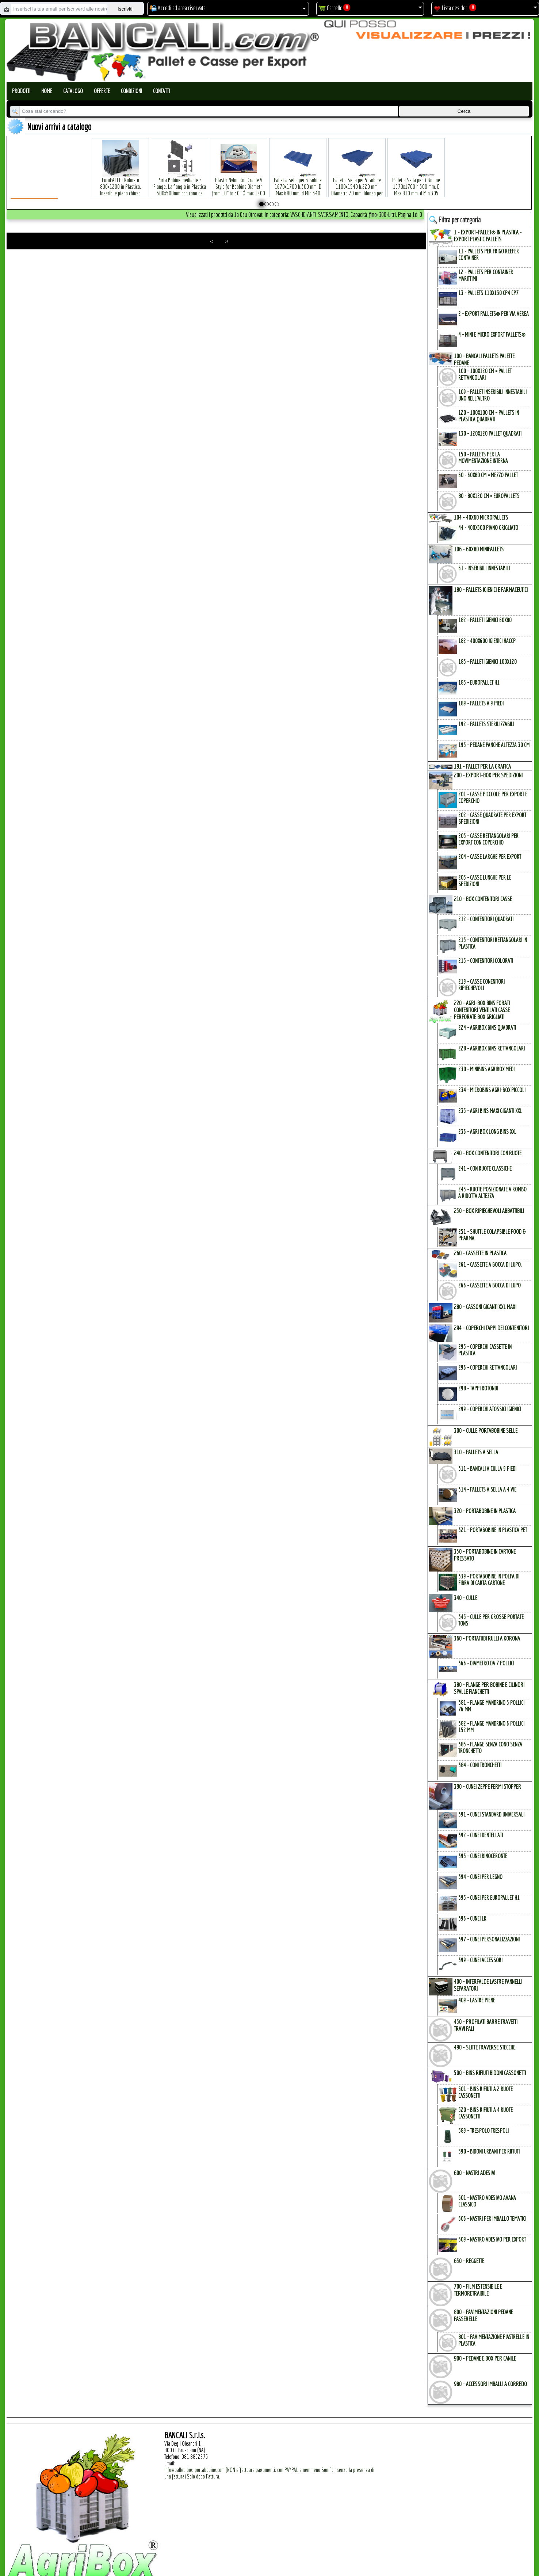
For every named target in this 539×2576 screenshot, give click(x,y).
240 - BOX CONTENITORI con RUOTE (487, 1152)
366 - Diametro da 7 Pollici (486, 1663)
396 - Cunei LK (472, 1918)
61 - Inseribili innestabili (484, 568)
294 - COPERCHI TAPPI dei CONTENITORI (491, 1327)
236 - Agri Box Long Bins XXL (487, 1131)
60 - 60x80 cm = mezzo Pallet (488, 475)
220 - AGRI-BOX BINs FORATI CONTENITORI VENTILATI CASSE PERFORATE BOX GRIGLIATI (482, 1009)
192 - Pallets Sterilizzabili (486, 724)
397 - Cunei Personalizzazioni (489, 1939)
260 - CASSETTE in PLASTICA (480, 1252)
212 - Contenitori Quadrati (485, 919)
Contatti (161, 91)
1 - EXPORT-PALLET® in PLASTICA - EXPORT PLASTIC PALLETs (488, 235)
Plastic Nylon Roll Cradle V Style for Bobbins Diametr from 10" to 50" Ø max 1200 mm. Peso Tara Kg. (238, 178)
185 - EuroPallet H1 (479, 682)
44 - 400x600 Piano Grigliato (488, 527)
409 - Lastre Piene (476, 2000)
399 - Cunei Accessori (480, 1960)
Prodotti (21, 91)
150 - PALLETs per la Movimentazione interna (483, 457)
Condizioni (131, 91)
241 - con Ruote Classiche (485, 1168)
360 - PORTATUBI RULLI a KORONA (487, 1638)
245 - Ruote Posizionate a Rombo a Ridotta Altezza (492, 1192)
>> (226, 241)
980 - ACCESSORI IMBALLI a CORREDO (490, 2383)
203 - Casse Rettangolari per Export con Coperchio (488, 839)
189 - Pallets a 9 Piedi (481, 703)
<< (211, 241)
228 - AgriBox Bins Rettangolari (491, 1048)
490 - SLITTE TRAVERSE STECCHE (484, 2047)
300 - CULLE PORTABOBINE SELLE (485, 1430)
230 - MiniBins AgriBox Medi (486, 1069)
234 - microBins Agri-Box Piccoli (491, 1090)
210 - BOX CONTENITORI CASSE (483, 898)
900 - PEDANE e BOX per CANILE (485, 2358)
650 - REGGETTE (469, 2260)
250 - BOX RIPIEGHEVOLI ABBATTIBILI (489, 1210)
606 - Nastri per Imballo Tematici (492, 2218)
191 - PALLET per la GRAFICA (482, 766)
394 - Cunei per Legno (480, 1876)
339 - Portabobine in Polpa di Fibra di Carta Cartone (488, 1579)
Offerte (102, 91)
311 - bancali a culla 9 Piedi (487, 1468)
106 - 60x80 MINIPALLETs (479, 549)
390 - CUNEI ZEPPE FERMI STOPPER (487, 1786)
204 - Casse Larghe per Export (489, 856)
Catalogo (73, 91)
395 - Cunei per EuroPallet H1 (489, 1897)
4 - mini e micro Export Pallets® (491, 334)
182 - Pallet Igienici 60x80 (485, 620)
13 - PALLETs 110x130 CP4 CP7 (488, 293)
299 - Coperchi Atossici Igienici (489, 1409)
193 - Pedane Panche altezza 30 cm (494, 745)
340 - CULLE (465, 1597)
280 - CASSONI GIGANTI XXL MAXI (485, 1306)
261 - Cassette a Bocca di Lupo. (490, 1264)
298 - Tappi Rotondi (478, 1388)
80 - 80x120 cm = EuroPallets (488, 496)
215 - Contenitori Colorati (485, 960)
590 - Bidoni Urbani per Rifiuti (489, 2151)
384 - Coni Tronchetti (479, 1765)
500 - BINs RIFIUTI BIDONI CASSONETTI (490, 2072)
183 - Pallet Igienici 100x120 (487, 661)
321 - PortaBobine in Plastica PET (492, 1530)
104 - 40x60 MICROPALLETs (481, 517)
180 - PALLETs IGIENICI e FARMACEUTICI (491, 589)
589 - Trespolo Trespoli (483, 2130)
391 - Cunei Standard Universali (491, 1814)
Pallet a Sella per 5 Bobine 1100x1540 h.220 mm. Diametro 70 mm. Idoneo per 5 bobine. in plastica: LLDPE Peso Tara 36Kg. (357, 182)
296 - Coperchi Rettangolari (487, 1367)
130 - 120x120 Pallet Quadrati (489, 433)
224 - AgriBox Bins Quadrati (487, 1027)
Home (46, 91)
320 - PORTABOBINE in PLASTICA (485, 1510)
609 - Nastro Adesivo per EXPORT (492, 2239)
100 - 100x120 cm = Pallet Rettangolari (485, 374)
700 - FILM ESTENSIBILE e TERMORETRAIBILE (478, 2290)
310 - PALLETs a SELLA (476, 1451)
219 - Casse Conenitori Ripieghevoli (481, 984)
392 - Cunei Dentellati (480, 1835)
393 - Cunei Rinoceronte (482, 1856)
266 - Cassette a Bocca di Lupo (489, 1285)
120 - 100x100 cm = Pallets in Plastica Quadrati (488, 415)
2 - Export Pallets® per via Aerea (493, 313)
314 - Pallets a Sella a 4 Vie (487, 1489)
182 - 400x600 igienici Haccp (487, 641)
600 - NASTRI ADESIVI (474, 2172)
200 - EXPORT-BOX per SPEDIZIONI (488, 775)
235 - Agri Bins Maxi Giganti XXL (490, 1110)
